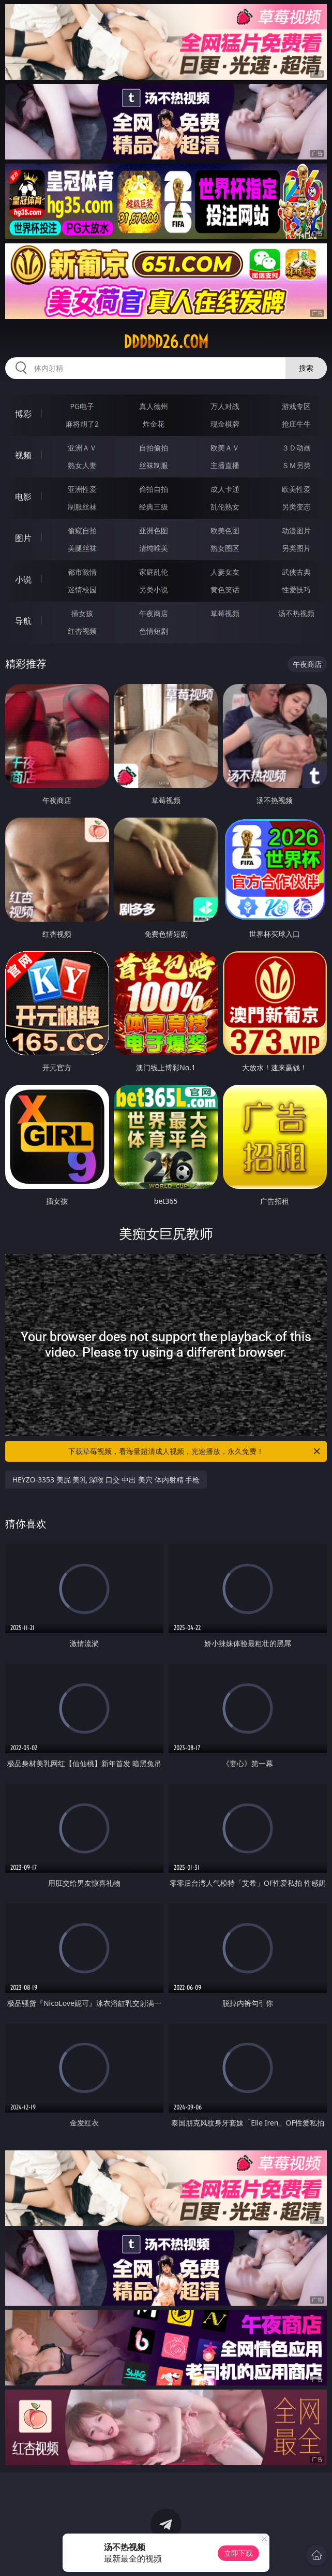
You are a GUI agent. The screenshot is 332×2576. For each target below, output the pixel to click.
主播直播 (224, 465)
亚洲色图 (153, 530)
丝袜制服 (153, 465)
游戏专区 (296, 406)
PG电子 (82, 406)
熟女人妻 (82, 465)
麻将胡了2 (82, 424)
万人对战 (224, 406)
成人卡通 (224, 489)
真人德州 (153, 406)
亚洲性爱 (82, 489)
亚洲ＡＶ (82, 448)
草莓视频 (224, 613)
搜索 (306, 368)
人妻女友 (224, 572)
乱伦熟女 (224, 507)
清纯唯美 (153, 548)
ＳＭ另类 (296, 465)
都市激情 (82, 572)
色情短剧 (153, 631)
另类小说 (153, 589)
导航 (23, 621)
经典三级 (153, 507)
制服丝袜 (82, 507)
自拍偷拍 (153, 448)
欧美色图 (224, 530)
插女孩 (82, 613)
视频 (23, 455)
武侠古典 (296, 572)
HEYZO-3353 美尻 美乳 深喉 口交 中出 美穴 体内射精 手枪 (106, 1480)
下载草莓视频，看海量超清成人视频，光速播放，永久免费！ (195, 1451)
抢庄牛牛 (296, 424)
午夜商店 (153, 613)
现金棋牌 (224, 424)
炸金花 (153, 424)
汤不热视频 (296, 613)
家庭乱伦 (153, 572)
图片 (23, 538)
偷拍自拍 (153, 489)
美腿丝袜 (82, 548)
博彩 (23, 413)
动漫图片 (296, 530)
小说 (23, 579)
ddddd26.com (166, 341)
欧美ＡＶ (224, 448)
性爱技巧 (296, 589)
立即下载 (238, 2553)
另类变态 (296, 507)
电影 (23, 496)
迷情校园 (82, 589)
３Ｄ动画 (296, 448)
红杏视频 (82, 631)
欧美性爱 (296, 489)
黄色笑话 (224, 589)
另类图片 (296, 548)
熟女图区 (224, 548)
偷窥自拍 (82, 530)
